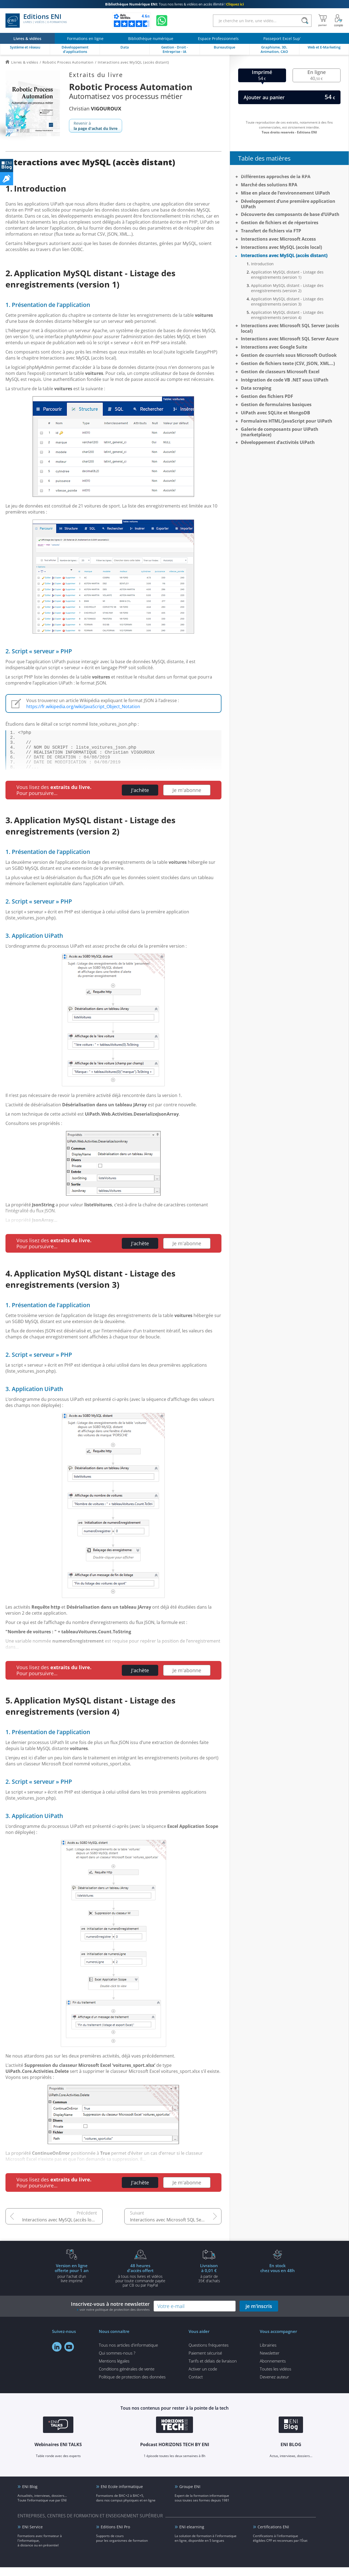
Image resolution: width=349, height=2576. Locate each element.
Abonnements (273, 2369)
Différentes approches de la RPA (275, 176)
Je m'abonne (186, 799)
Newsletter (269, 2361)
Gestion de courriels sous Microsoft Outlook (289, 355)
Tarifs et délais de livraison (213, 2369)
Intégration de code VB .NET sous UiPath (284, 380)
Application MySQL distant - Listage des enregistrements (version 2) (287, 288)
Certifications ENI (273, 2535)
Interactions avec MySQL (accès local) (60, 2228)
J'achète (140, 799)
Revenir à (95, 126)
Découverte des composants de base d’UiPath (290, 214)
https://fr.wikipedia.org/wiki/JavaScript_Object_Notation (83, 706)
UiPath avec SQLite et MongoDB (275, 412)
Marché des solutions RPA (269, 184)
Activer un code (203, 2377)
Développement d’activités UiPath (278, 442)
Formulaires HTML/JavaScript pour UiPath (286, 421)
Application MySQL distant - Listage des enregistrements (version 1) (287, 274)
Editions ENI (36, 20)
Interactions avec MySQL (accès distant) (284, 255)
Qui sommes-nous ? (117, 2361)
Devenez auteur (274, 2385)
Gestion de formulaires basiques (276, 404)
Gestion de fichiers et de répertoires (279, 222)
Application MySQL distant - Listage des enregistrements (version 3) (287, 301)
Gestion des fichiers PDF (267, 396)
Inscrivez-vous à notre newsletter (110, 2315)
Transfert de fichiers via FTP (271, 230)
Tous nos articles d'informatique (128, 2353)
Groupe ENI (189, 2495)
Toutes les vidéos (275, 2377)
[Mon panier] (322, 20)
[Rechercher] (305, 21)
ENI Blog (30, 2495)
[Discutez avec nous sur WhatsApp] (161, 20)
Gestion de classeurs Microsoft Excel (280, 371)
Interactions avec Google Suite (274, 347)
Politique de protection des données (132, 2385)
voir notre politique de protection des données (115, 2318)
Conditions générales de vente (126, 2377)
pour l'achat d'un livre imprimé (71, 2282)
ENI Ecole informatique (122, 2495)
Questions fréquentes (209, 2353)
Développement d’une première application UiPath (288, 203)
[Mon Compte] (339, 20)
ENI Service (32, 2535)
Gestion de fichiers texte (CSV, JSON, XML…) (288, 363)
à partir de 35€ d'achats (209, 2282)
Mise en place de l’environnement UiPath (285, 193)
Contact (196, 2385)
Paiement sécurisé (205, 2361)
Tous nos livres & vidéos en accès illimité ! (174, 4)
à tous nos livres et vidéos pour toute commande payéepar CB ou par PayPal (140, 2284)
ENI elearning (191, 2535)
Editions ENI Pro (115, 2535)
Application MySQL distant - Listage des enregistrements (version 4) (287, 315)
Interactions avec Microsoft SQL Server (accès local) (175, 2228)
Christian (95, 108)
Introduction (262, 263)
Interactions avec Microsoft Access (278, 239)
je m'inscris (259, 2315)
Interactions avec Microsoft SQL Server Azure (290, 338)
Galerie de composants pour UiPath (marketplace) (279, 431)
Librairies (268, 2353)
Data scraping (256, 388)
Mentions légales (114, 2369)
